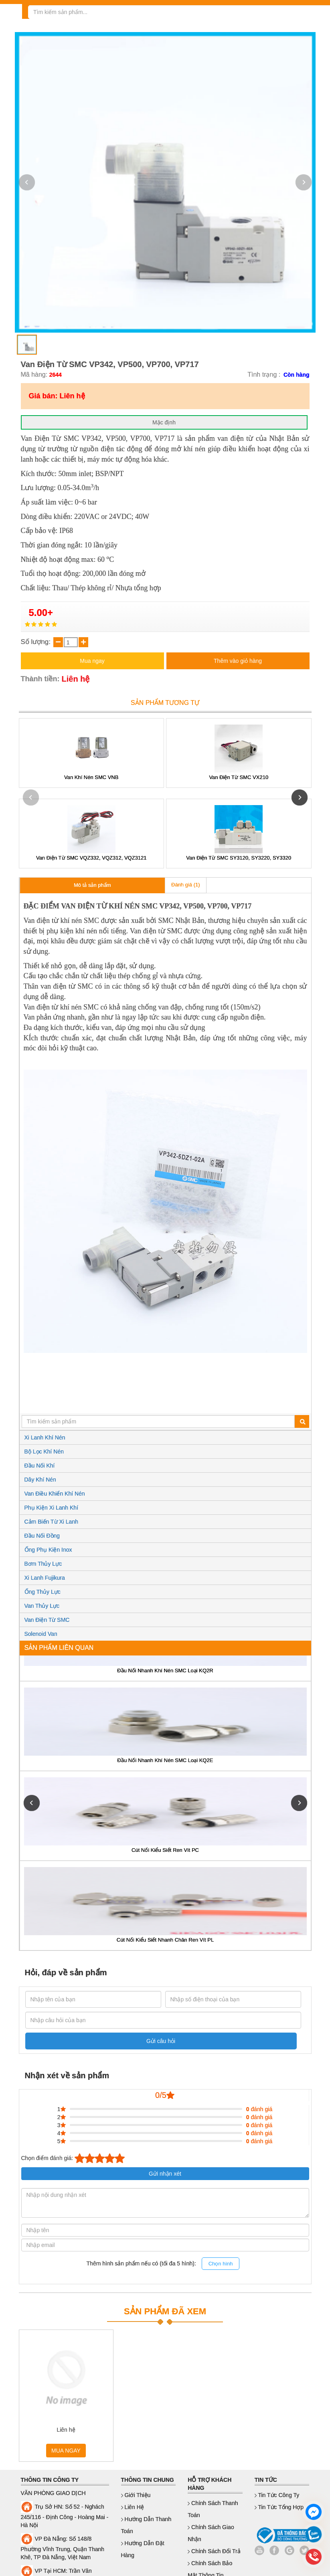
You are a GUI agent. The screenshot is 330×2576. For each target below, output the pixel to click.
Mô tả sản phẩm (92, 885)
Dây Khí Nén (40, 1479)
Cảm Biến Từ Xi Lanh (51, 1521)
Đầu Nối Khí (39, 1465)
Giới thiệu (136, 2495)
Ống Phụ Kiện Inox (48, 1549)
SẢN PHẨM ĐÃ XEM (165, 2311)
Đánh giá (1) (185, 885)
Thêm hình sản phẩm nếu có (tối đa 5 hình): (163, 2263)
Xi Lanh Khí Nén (44, 1437)
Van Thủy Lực (42, 1606)
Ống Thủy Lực (42, 1592)
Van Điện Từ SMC (47, 1620)
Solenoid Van (40, 1634)
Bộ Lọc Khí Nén (44, 1451)
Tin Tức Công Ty (277, 2495)
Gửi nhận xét (165, 2173)
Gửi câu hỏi (160, 2041)
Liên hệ (132, 2507)
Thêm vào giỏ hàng (238, 661)
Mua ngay (92, 661)
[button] (304, 182)
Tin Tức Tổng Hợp (279, 2507)
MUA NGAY (66, 2450)
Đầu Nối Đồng (42, 1535)
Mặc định (164, 422)
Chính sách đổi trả (214, 2551)
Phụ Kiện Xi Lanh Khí (51, 1507)
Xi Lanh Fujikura (44, 1578)
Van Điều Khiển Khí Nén (54, 1493)
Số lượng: (37, 642)
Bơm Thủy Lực (43, 1564)
